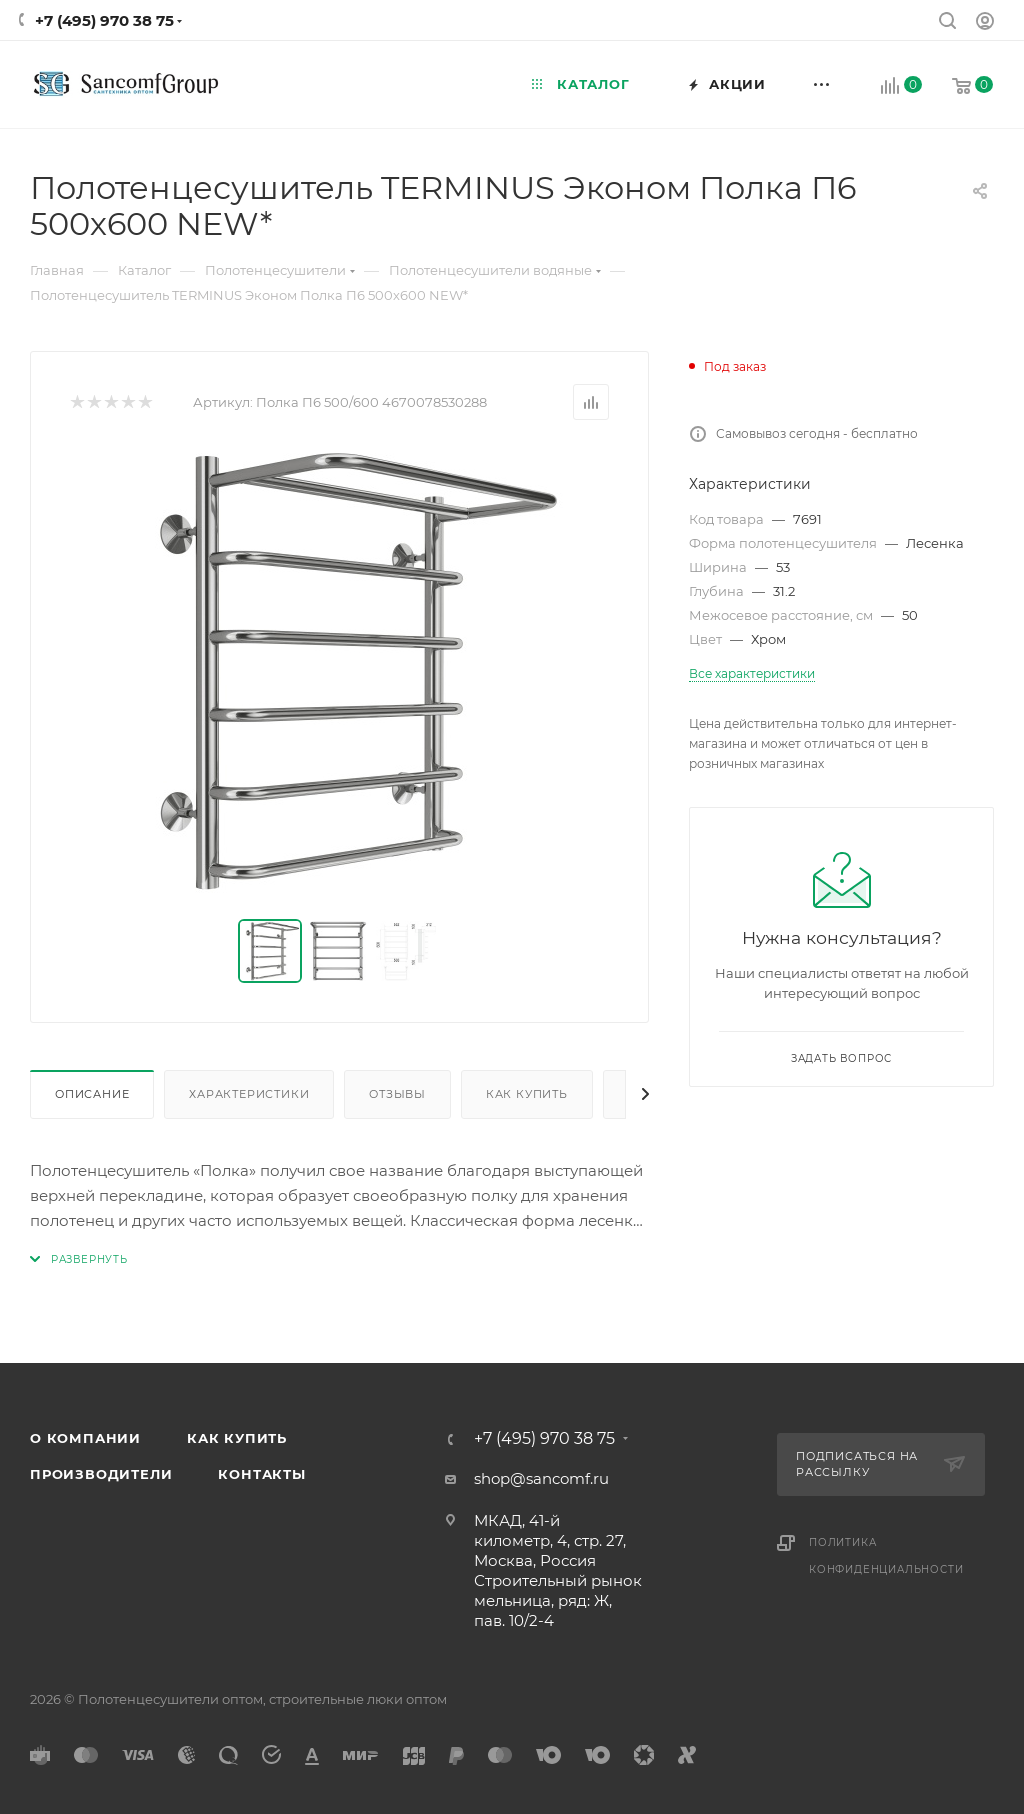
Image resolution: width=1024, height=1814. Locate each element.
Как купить (527, 1094)
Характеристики (249, 1094)
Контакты (261, 1474)
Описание (92, 1094)
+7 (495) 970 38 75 (104, 20)
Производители (101, 1474)
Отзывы (397, 1094)
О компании (85, 1438)
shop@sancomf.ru (541, 1478)
